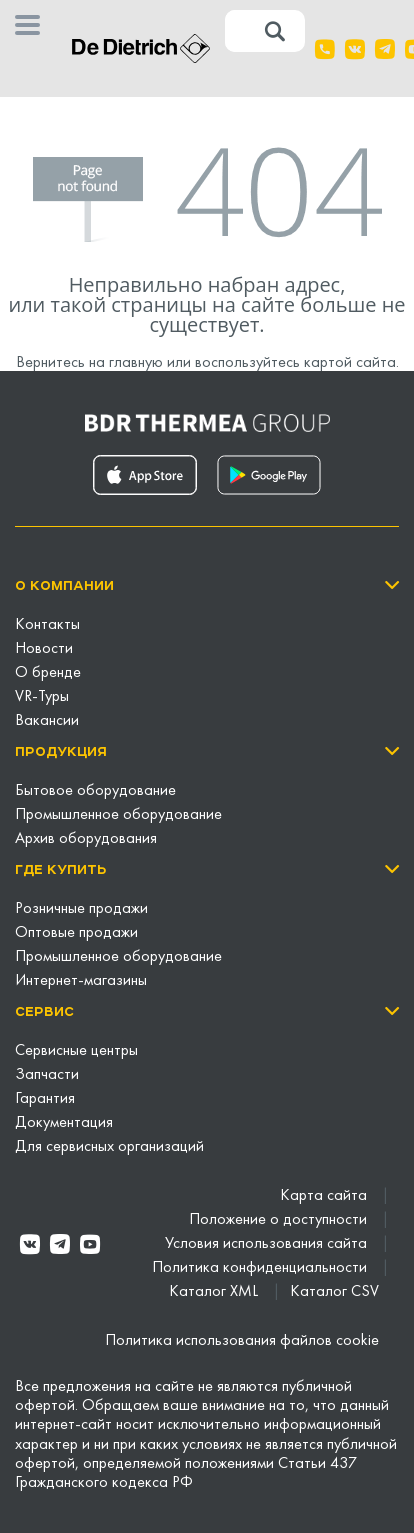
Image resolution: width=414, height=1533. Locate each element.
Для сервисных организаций (109, 1147)
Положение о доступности (280, 1220)
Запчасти (47, 1075)
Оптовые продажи (76, 933)
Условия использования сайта (268, 1244)
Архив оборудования (86, 839)
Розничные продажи (81, 909)
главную (136, 363)
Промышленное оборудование (118, 815)
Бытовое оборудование (95, 791)
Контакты (47, 625)
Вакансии (47, 721)
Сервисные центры (76, 1051)
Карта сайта (325, 1196)
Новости (44, 649)
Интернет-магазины (81, 981)
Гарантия (45, 1099)
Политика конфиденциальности (261, 1268)
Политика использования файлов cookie (242, 1341)
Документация (64, 1123)
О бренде (48, 673)
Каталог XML (215, 1292)
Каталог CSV (334, 1292)
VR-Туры (42, 697)
